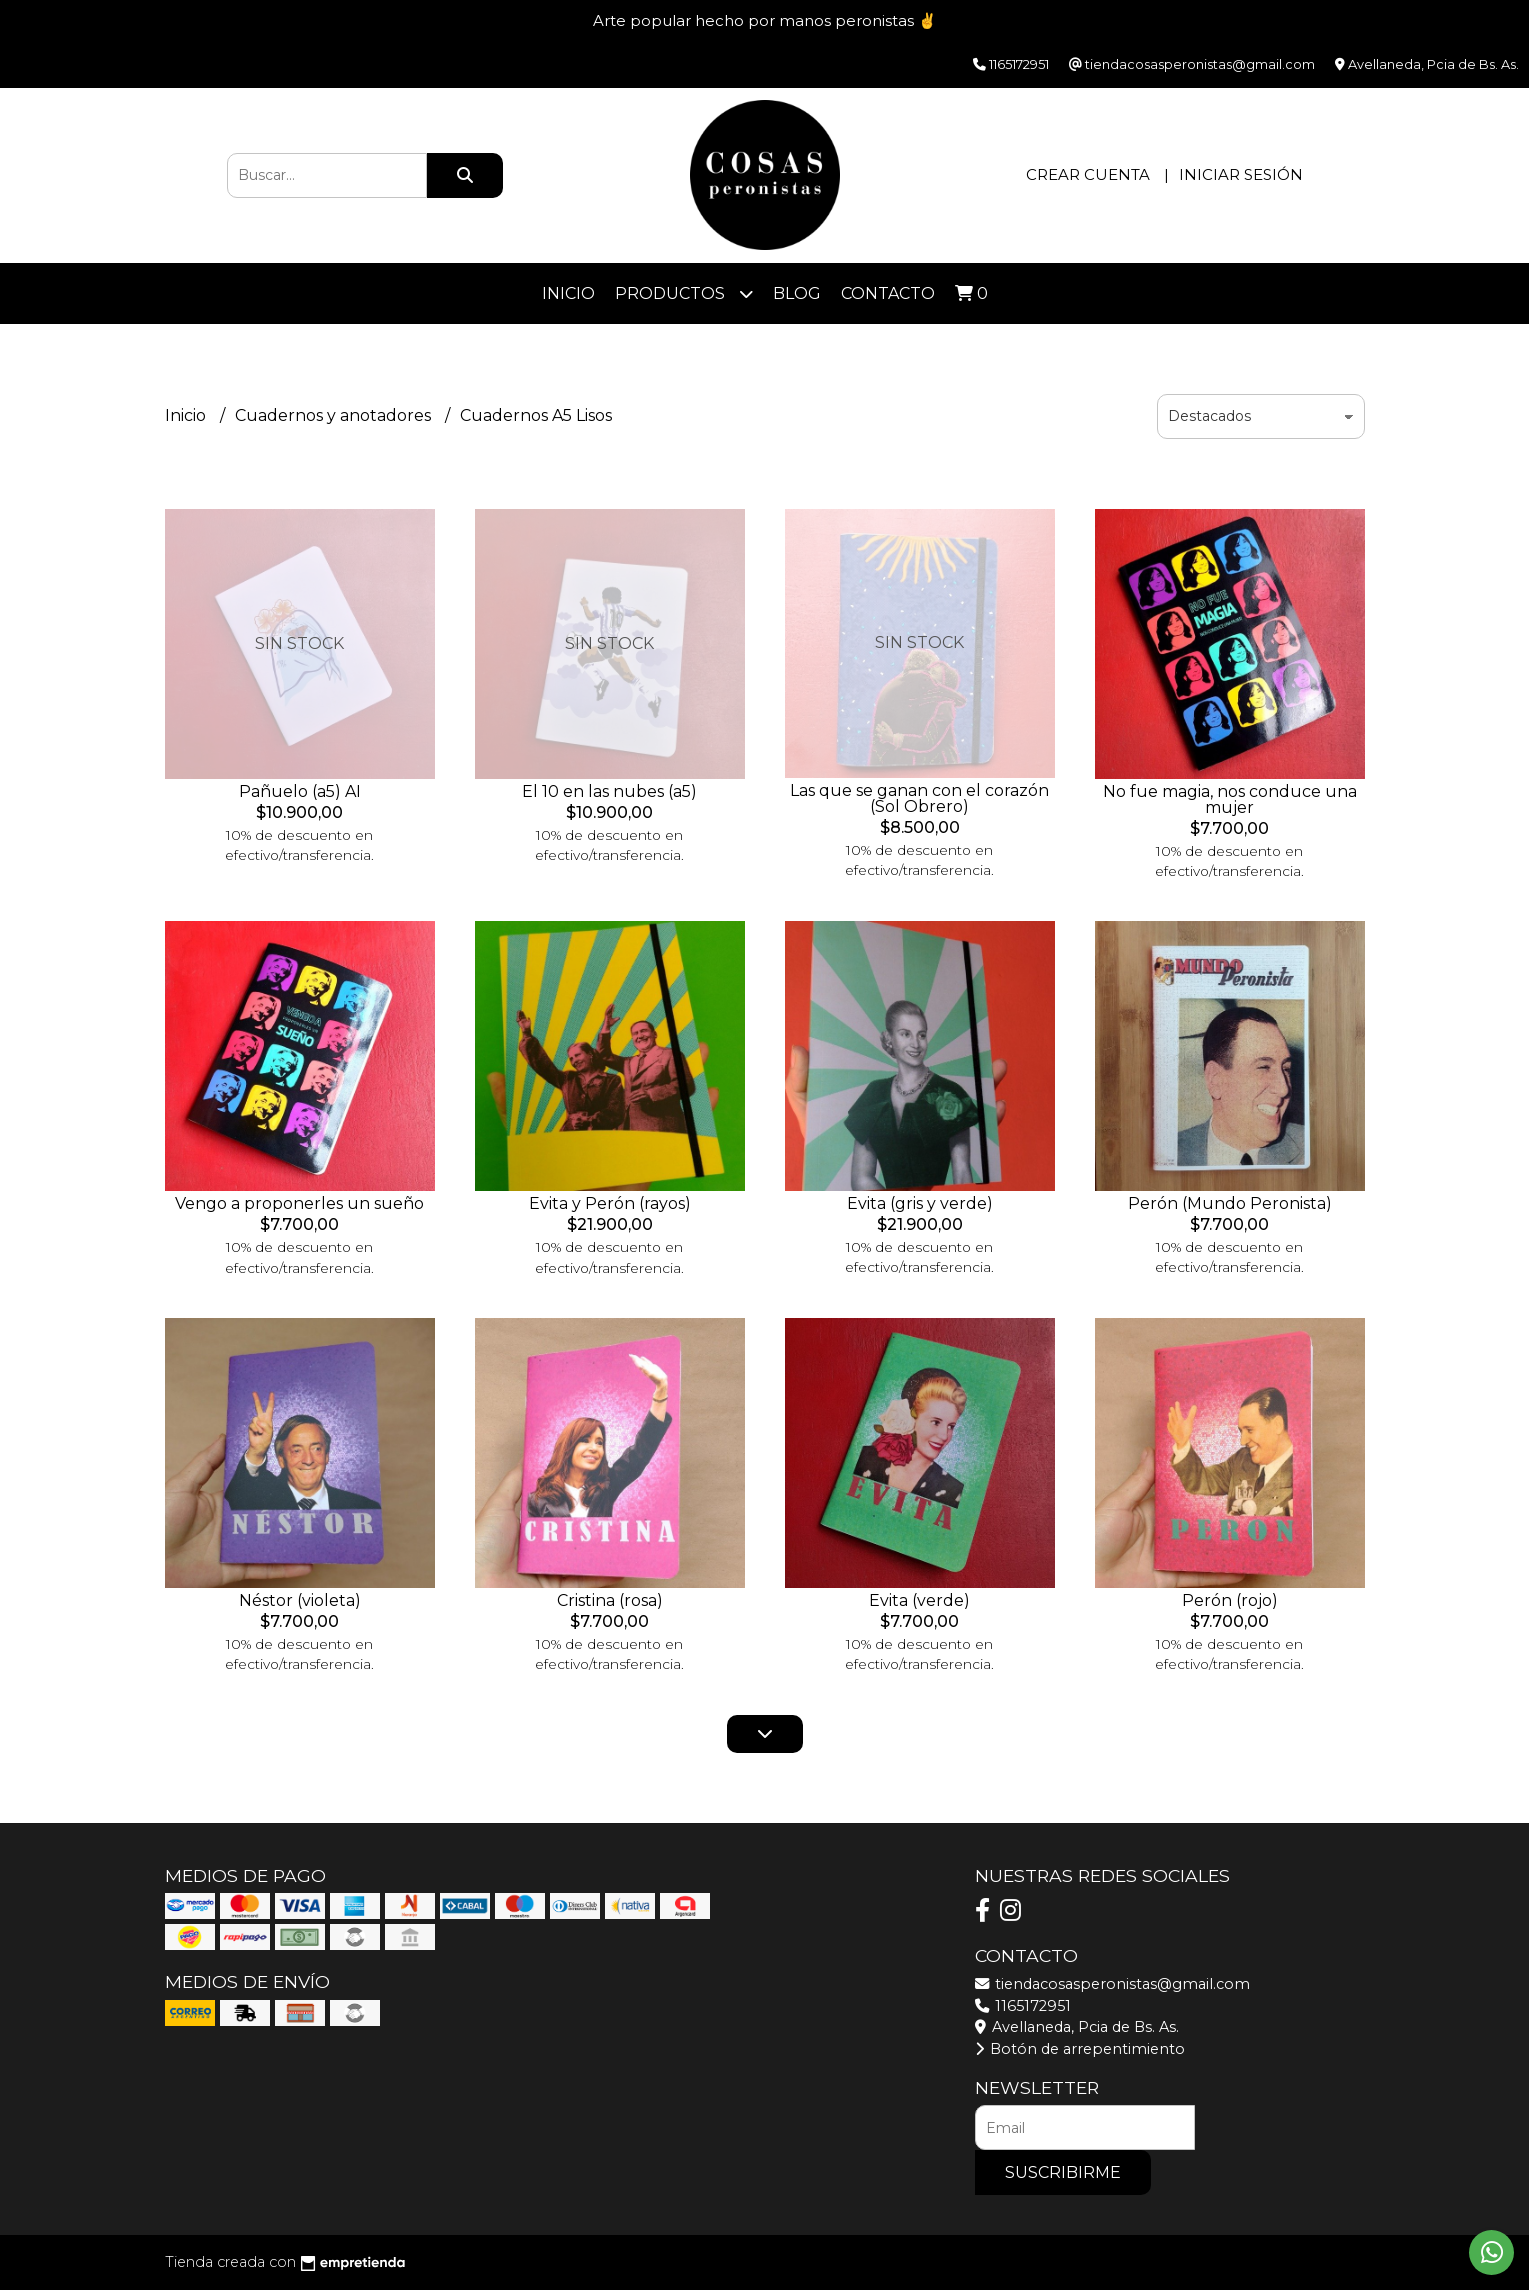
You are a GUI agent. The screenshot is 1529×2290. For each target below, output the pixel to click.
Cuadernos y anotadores (335, 415)
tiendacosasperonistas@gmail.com (1112, 1984)
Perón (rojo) (1230, 1600)
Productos (684, 293)
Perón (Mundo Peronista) (1230, 1203)
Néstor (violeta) (300, 1600)
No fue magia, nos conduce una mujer (1230, 799)
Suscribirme (1063, 2172)
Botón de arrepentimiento (1080, 2049)
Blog (797, 293)
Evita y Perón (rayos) (610, 1203)
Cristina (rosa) (610, 1600)
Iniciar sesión (1241, 174)
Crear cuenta (1088, 174)
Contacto (888, 293)
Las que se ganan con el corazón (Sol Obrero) (919, 798)
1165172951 (1023, 2006)
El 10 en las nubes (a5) (609, 791)
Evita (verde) (919, 1600)
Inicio (568, 293)
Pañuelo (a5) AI (300, 791)
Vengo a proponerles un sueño (299, 1203)
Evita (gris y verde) (920, 1203)
